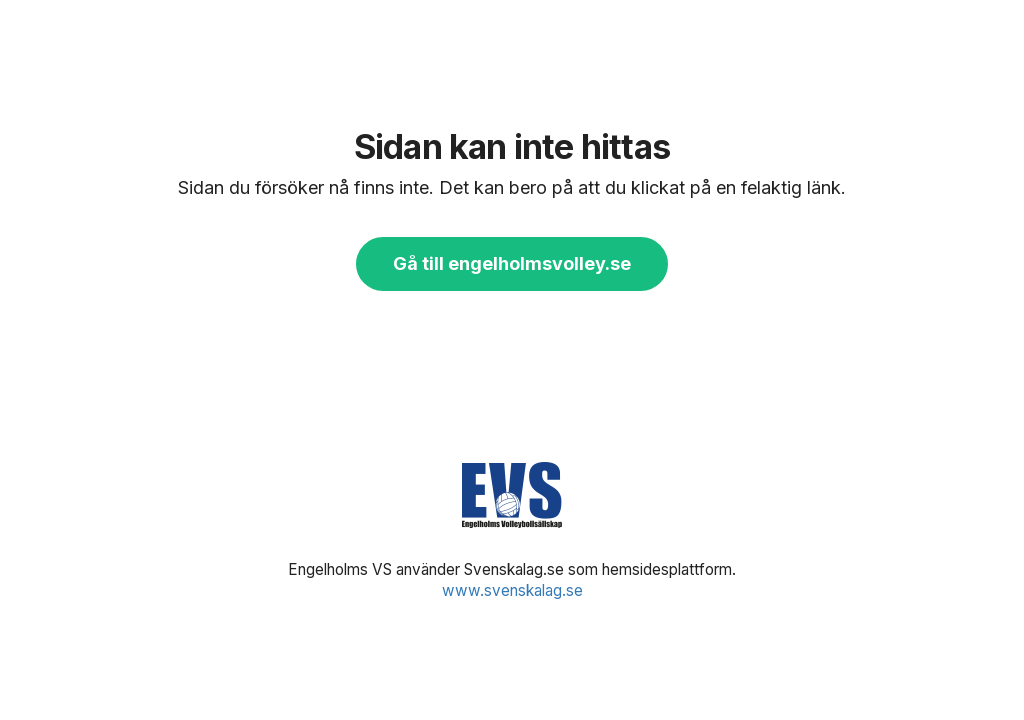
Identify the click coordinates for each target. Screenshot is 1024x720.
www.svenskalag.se (512, 590)
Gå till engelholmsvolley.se (512, 263)
